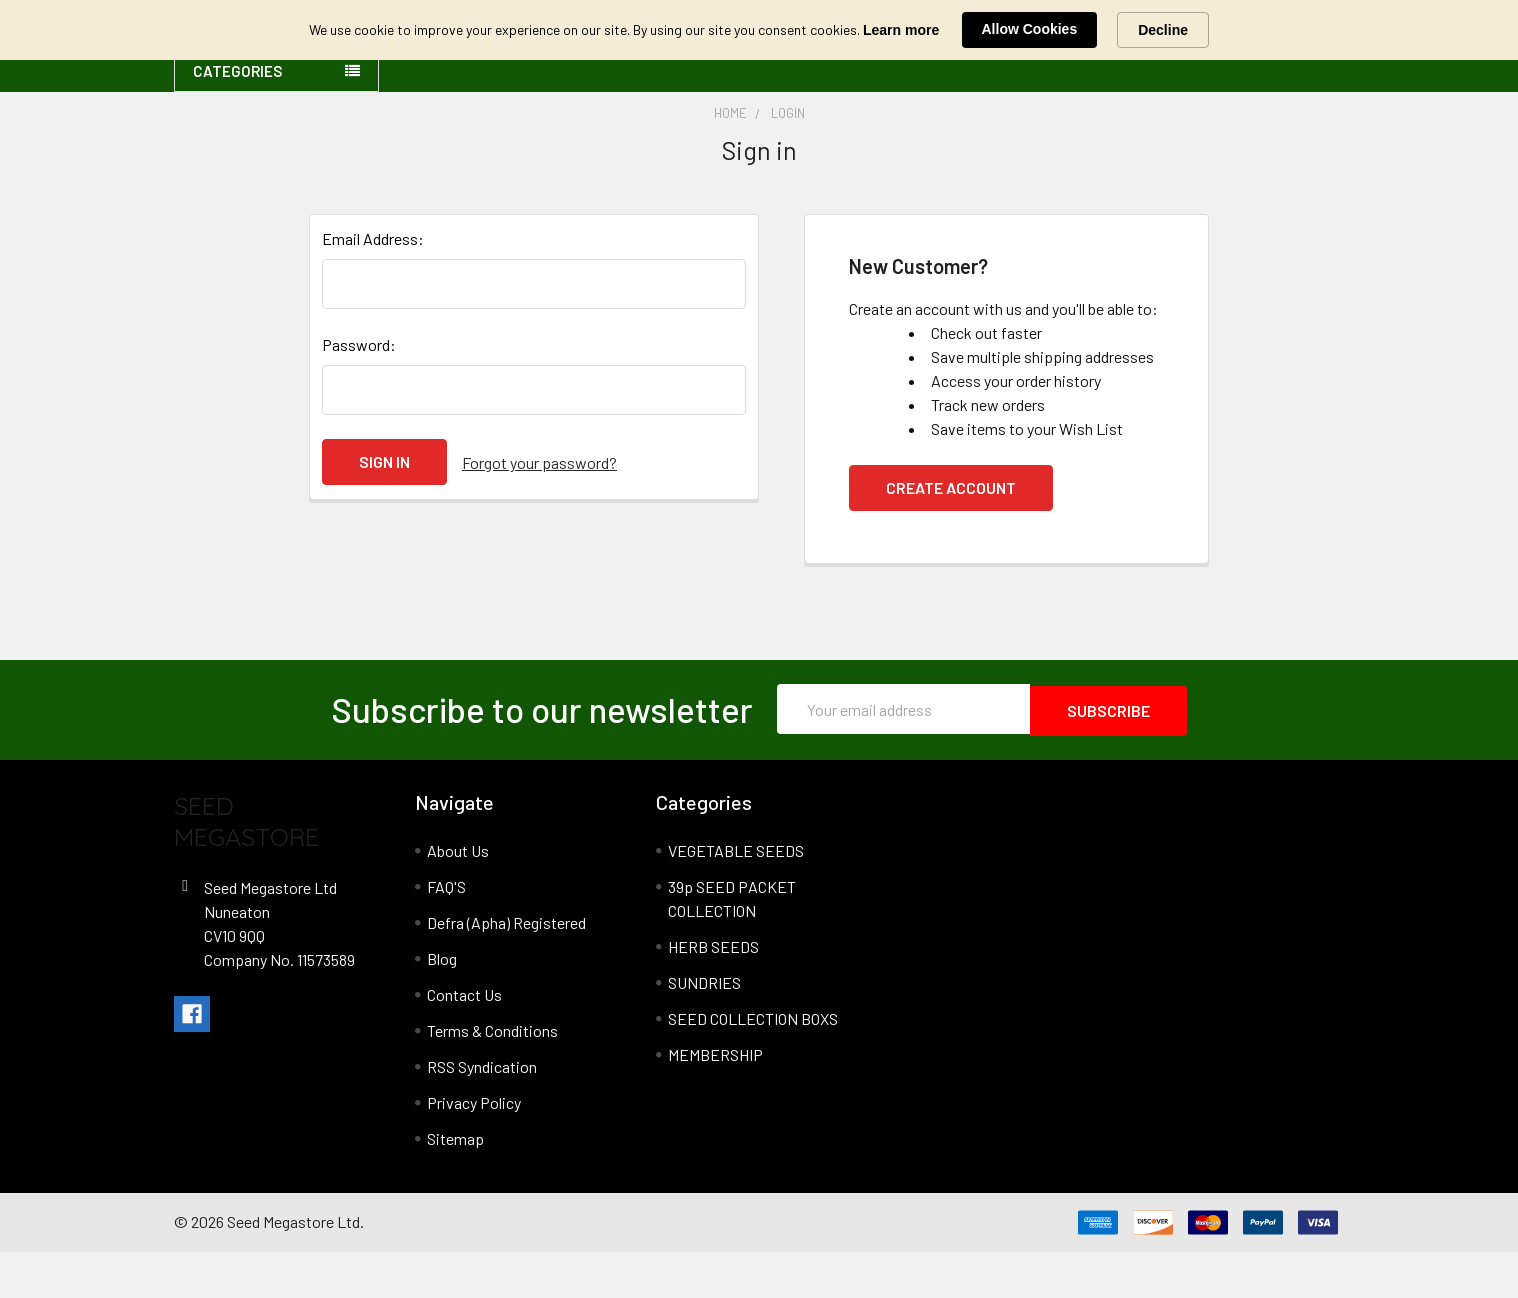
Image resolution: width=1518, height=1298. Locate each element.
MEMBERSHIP (715, 1100)
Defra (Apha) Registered (506, 968)
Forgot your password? (539, 509)
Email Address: (373, 286)
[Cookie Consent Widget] (759, 30)
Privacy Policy (474, 1148)
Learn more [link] (901, 30)
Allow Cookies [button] (1030, 29)
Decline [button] (1163, 30)
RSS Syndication (482, 1112)
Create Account (951, 535)
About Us (458, 896)
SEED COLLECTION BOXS (753, 1064)
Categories (237, 119)
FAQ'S (446, 932)
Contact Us (464, 1040)
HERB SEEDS (713, 992)
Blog (442, 1004)
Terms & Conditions (492, 1076)
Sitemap (455, 1184)
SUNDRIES (704, 1028)
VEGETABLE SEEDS (736, 896)
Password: (359, 392)
